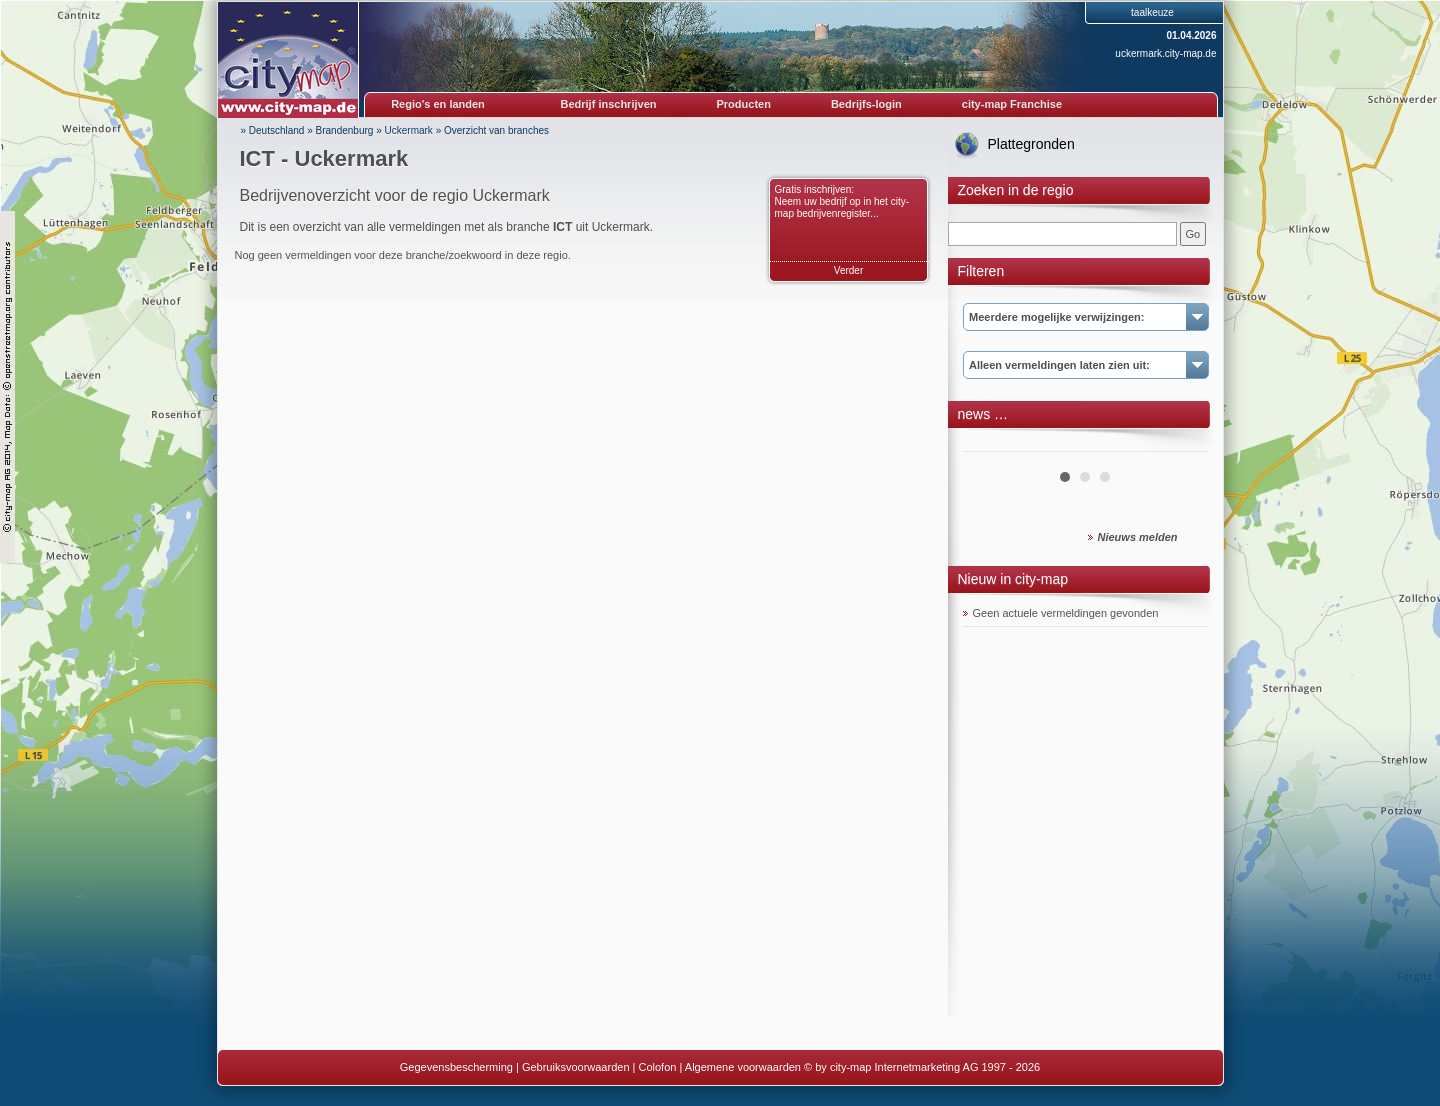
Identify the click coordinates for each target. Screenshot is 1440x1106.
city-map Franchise (1012, 104)
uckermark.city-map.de (1165, 53)
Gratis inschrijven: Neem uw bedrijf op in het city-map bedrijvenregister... (842, 201)
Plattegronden (1031, 144)
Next (1182, 444)
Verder (848, 270)
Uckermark (409, 130)
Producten (743, 104)
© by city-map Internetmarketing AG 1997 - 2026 (922, 1067)
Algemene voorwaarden (743, 1067)
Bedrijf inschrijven (609, 104)
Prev (989, 444)
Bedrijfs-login (866, 104)
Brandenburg (345, 130)
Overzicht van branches (496, 130)
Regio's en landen (438, 104)
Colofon (658, 1067)
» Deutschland (273, 130)
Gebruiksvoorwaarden (576, 1067)
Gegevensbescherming (456, 1067)
